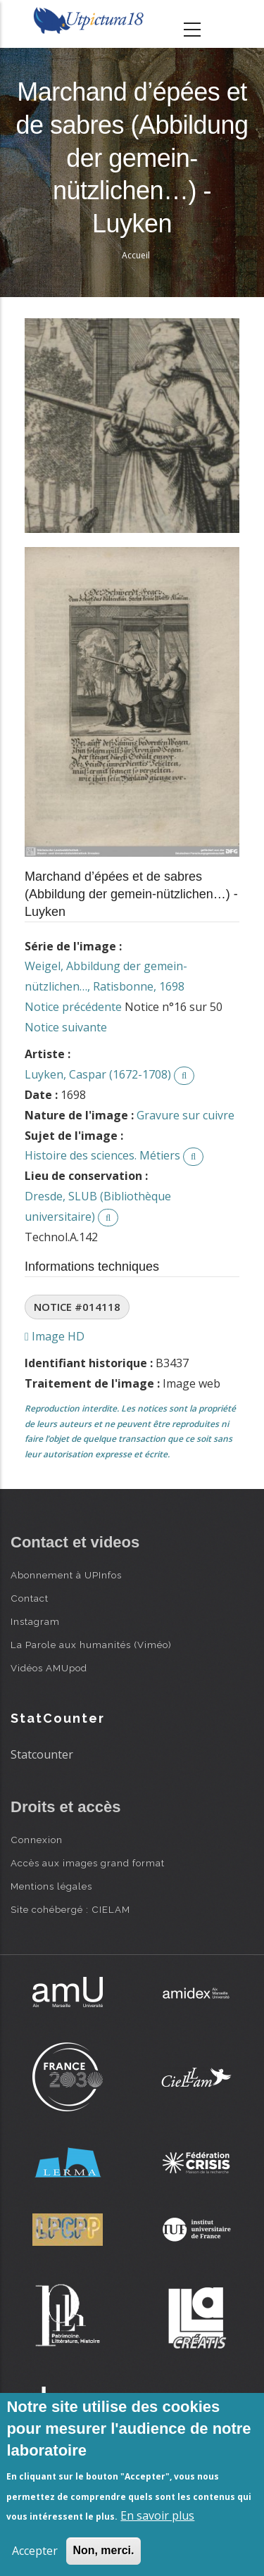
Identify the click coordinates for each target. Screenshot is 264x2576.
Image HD (54, 1336)
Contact (30, 1598)
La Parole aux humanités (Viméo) (91, 1644)
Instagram (35, 1621)
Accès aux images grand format (88, 1862)
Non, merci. (103, 2550)
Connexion (37, 1839)
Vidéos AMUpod (49, 1667)
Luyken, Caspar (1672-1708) (98, 1074)
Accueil (136, 255)
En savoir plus (157, 2515)
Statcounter (42, 1754)
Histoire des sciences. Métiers (102, 1155)
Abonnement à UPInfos (66, 1575)
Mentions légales (51, 1886)
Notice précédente (73, 1006)
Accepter (35, 2550)
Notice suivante (66, 1027)
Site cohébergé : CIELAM (70, 1909)
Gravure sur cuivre (185, 1115)
